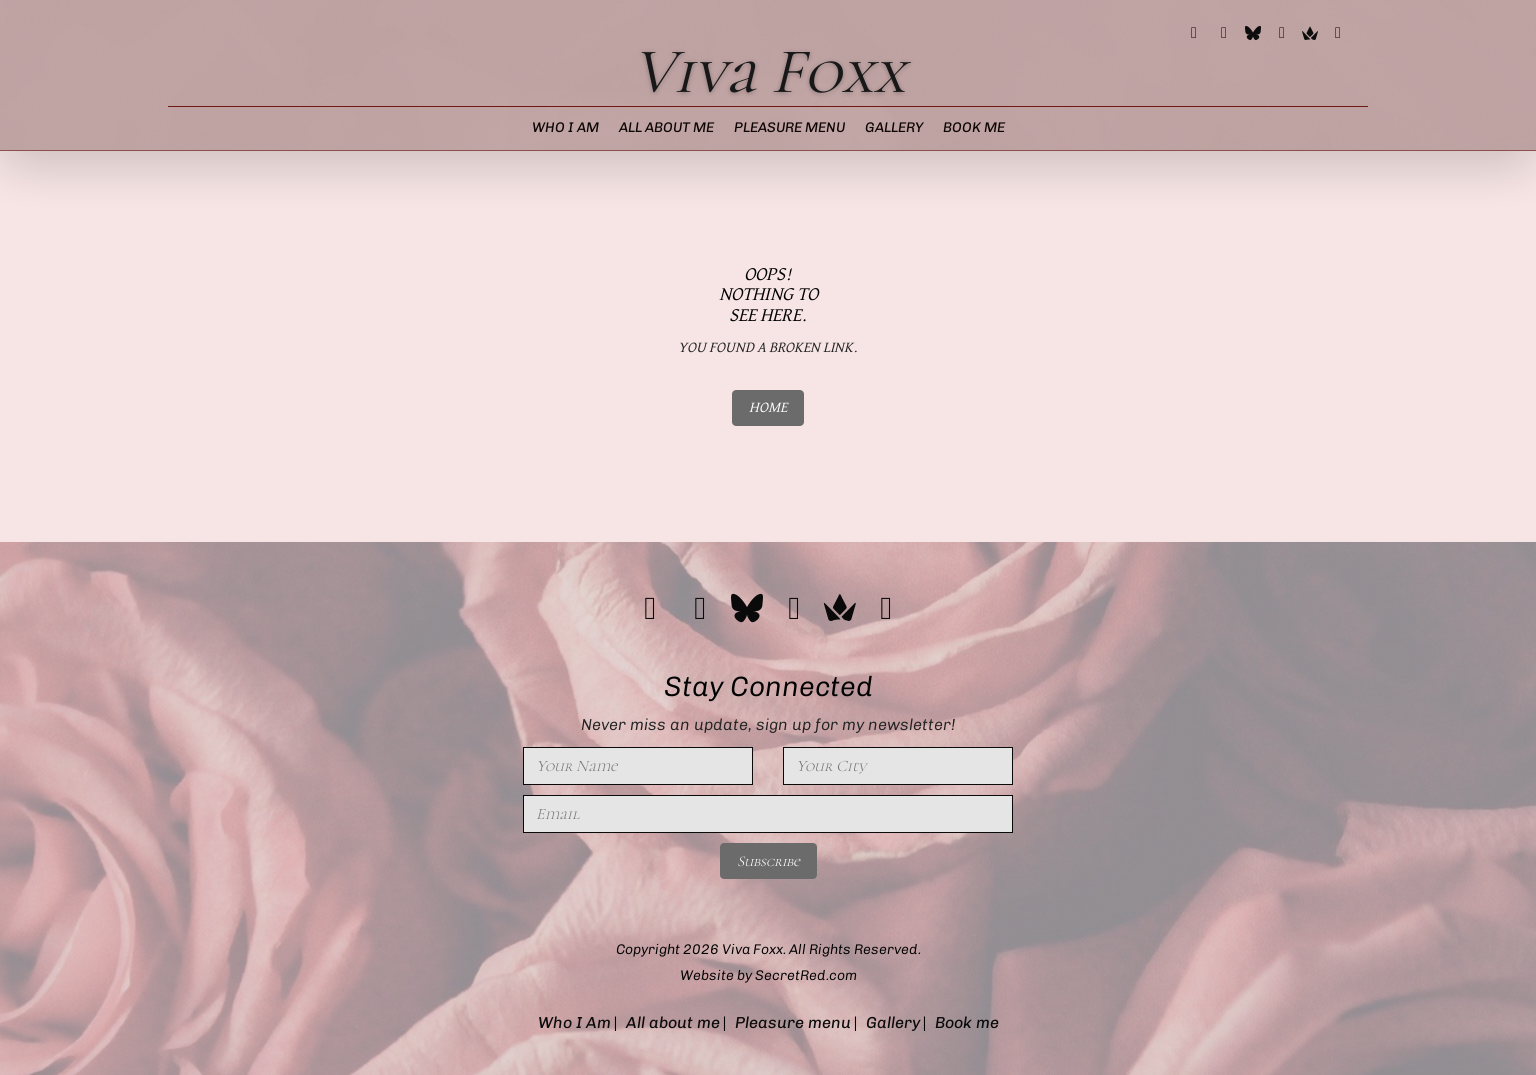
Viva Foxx (768, 71)
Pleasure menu (789, 127)
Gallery (894, 127)
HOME (768, 407)
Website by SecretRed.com (768, 975)
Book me (974, 127)
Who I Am (565, 127)
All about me (666, 127)
